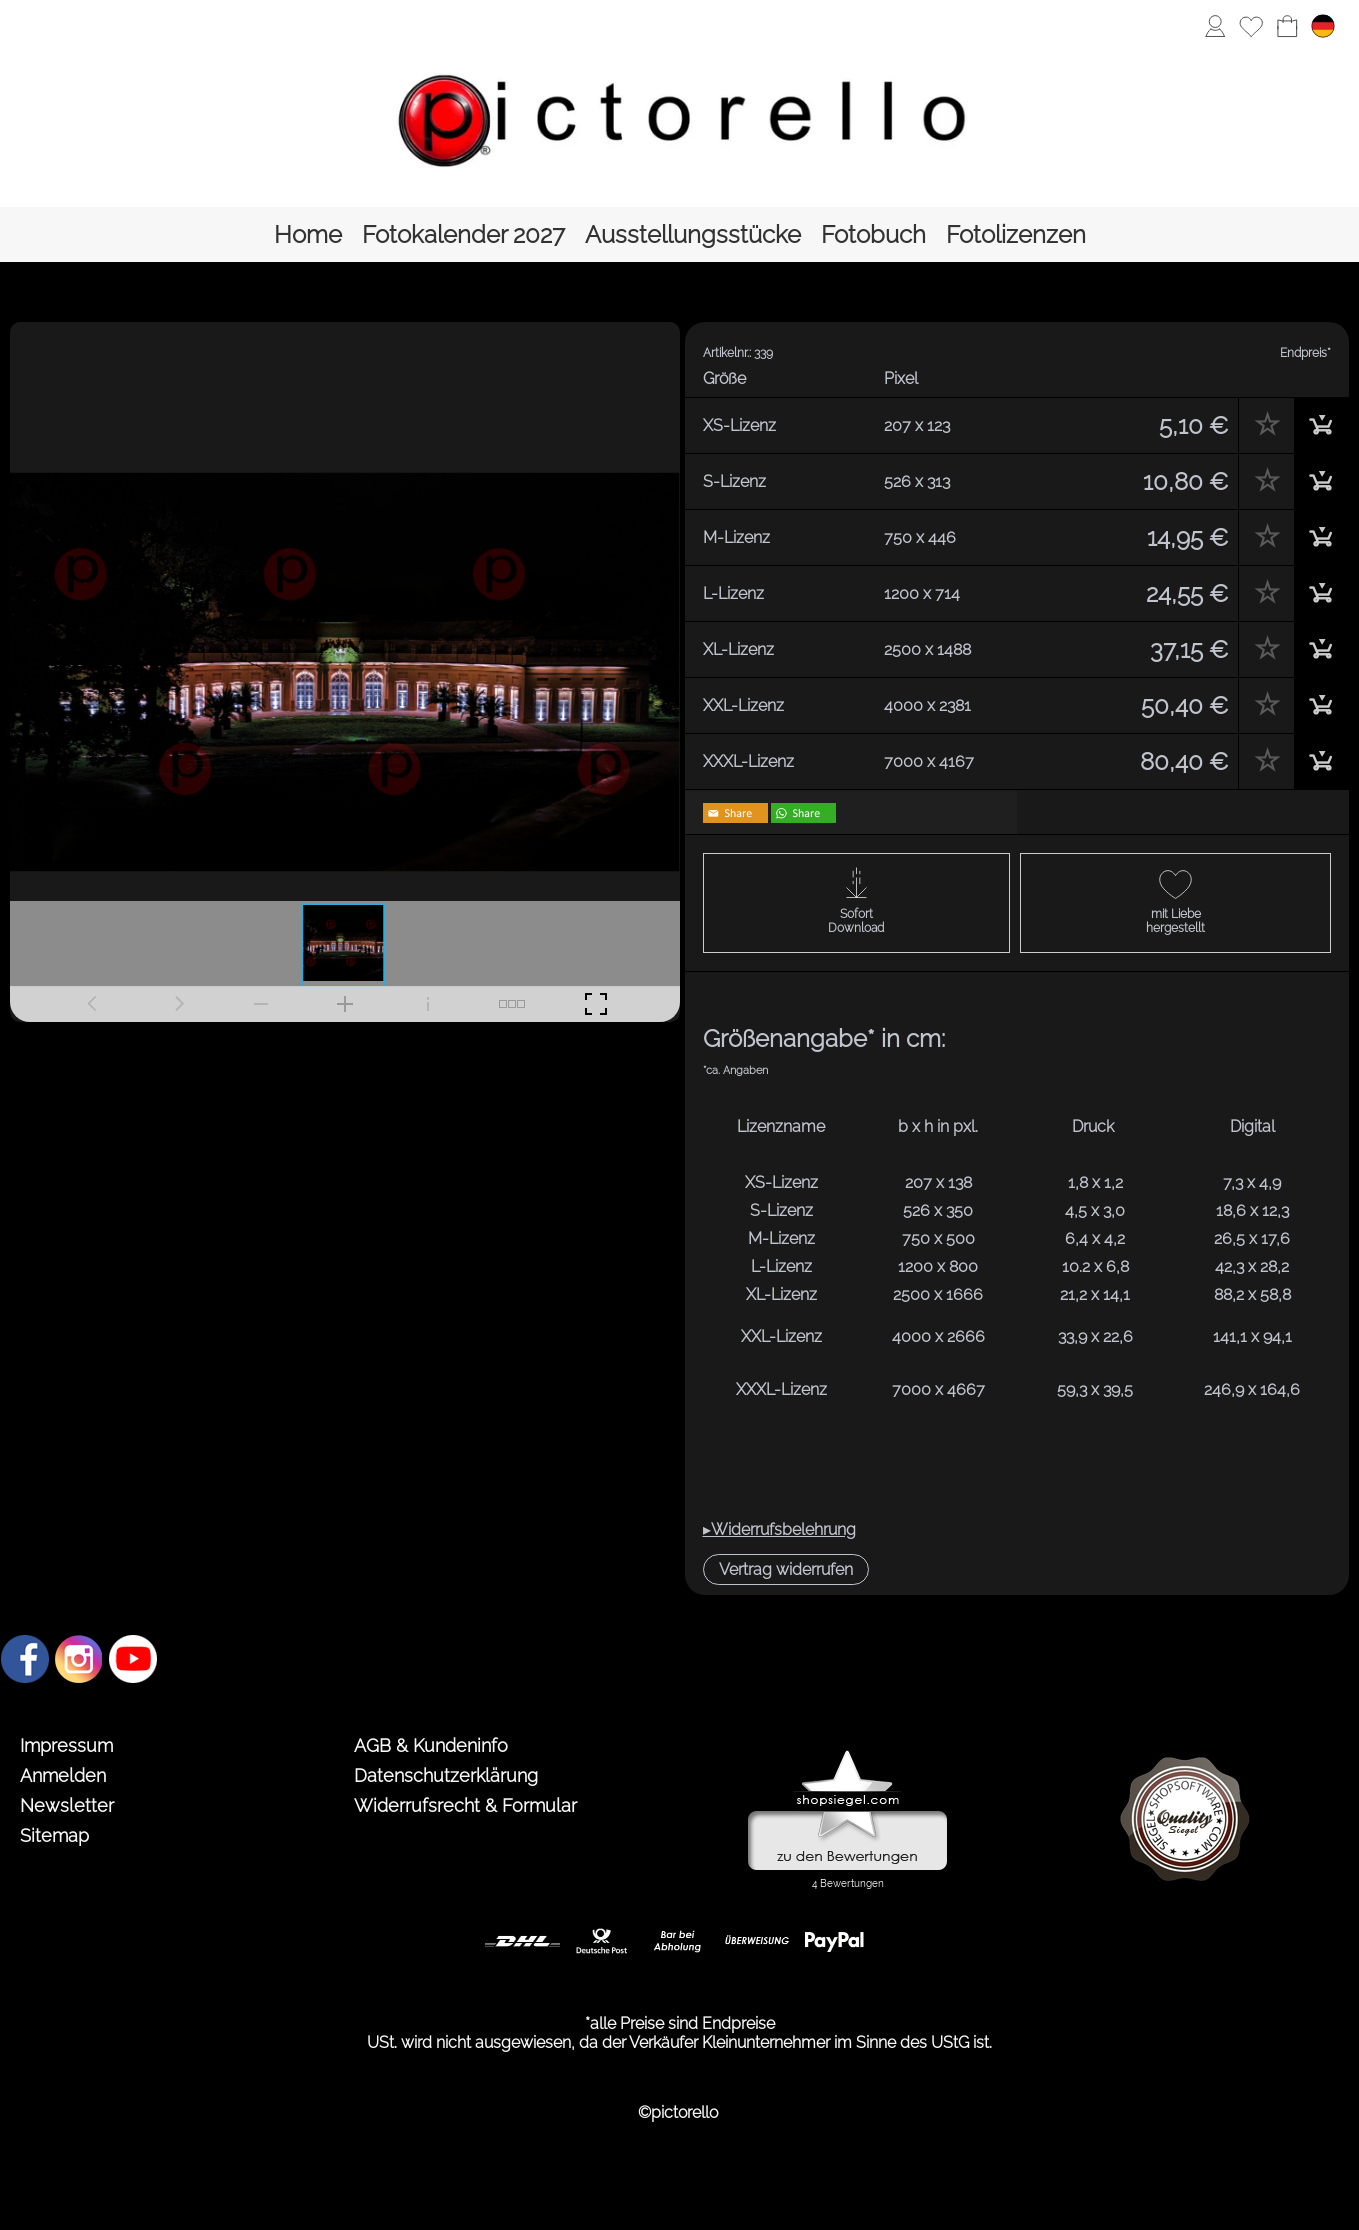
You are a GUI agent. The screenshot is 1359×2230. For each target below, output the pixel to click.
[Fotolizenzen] (1016, 234)
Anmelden (63, 1775)
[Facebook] (25, 1659)
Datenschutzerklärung (446, 1775)
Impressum (66, 1745)
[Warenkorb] (1287, 26)
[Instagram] (79, 1659)
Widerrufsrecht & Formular (465, 1805)
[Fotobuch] (873, 234)
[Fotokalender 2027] (463, 234)
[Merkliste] (1251, 26)
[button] (786, 1569)
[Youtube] (133, 1659)
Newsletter (67, 1805)
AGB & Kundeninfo (431, 1745)
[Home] (308, 234)
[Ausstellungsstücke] (693, 234)
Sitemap (54, 1835)
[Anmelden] (1215, 26)
